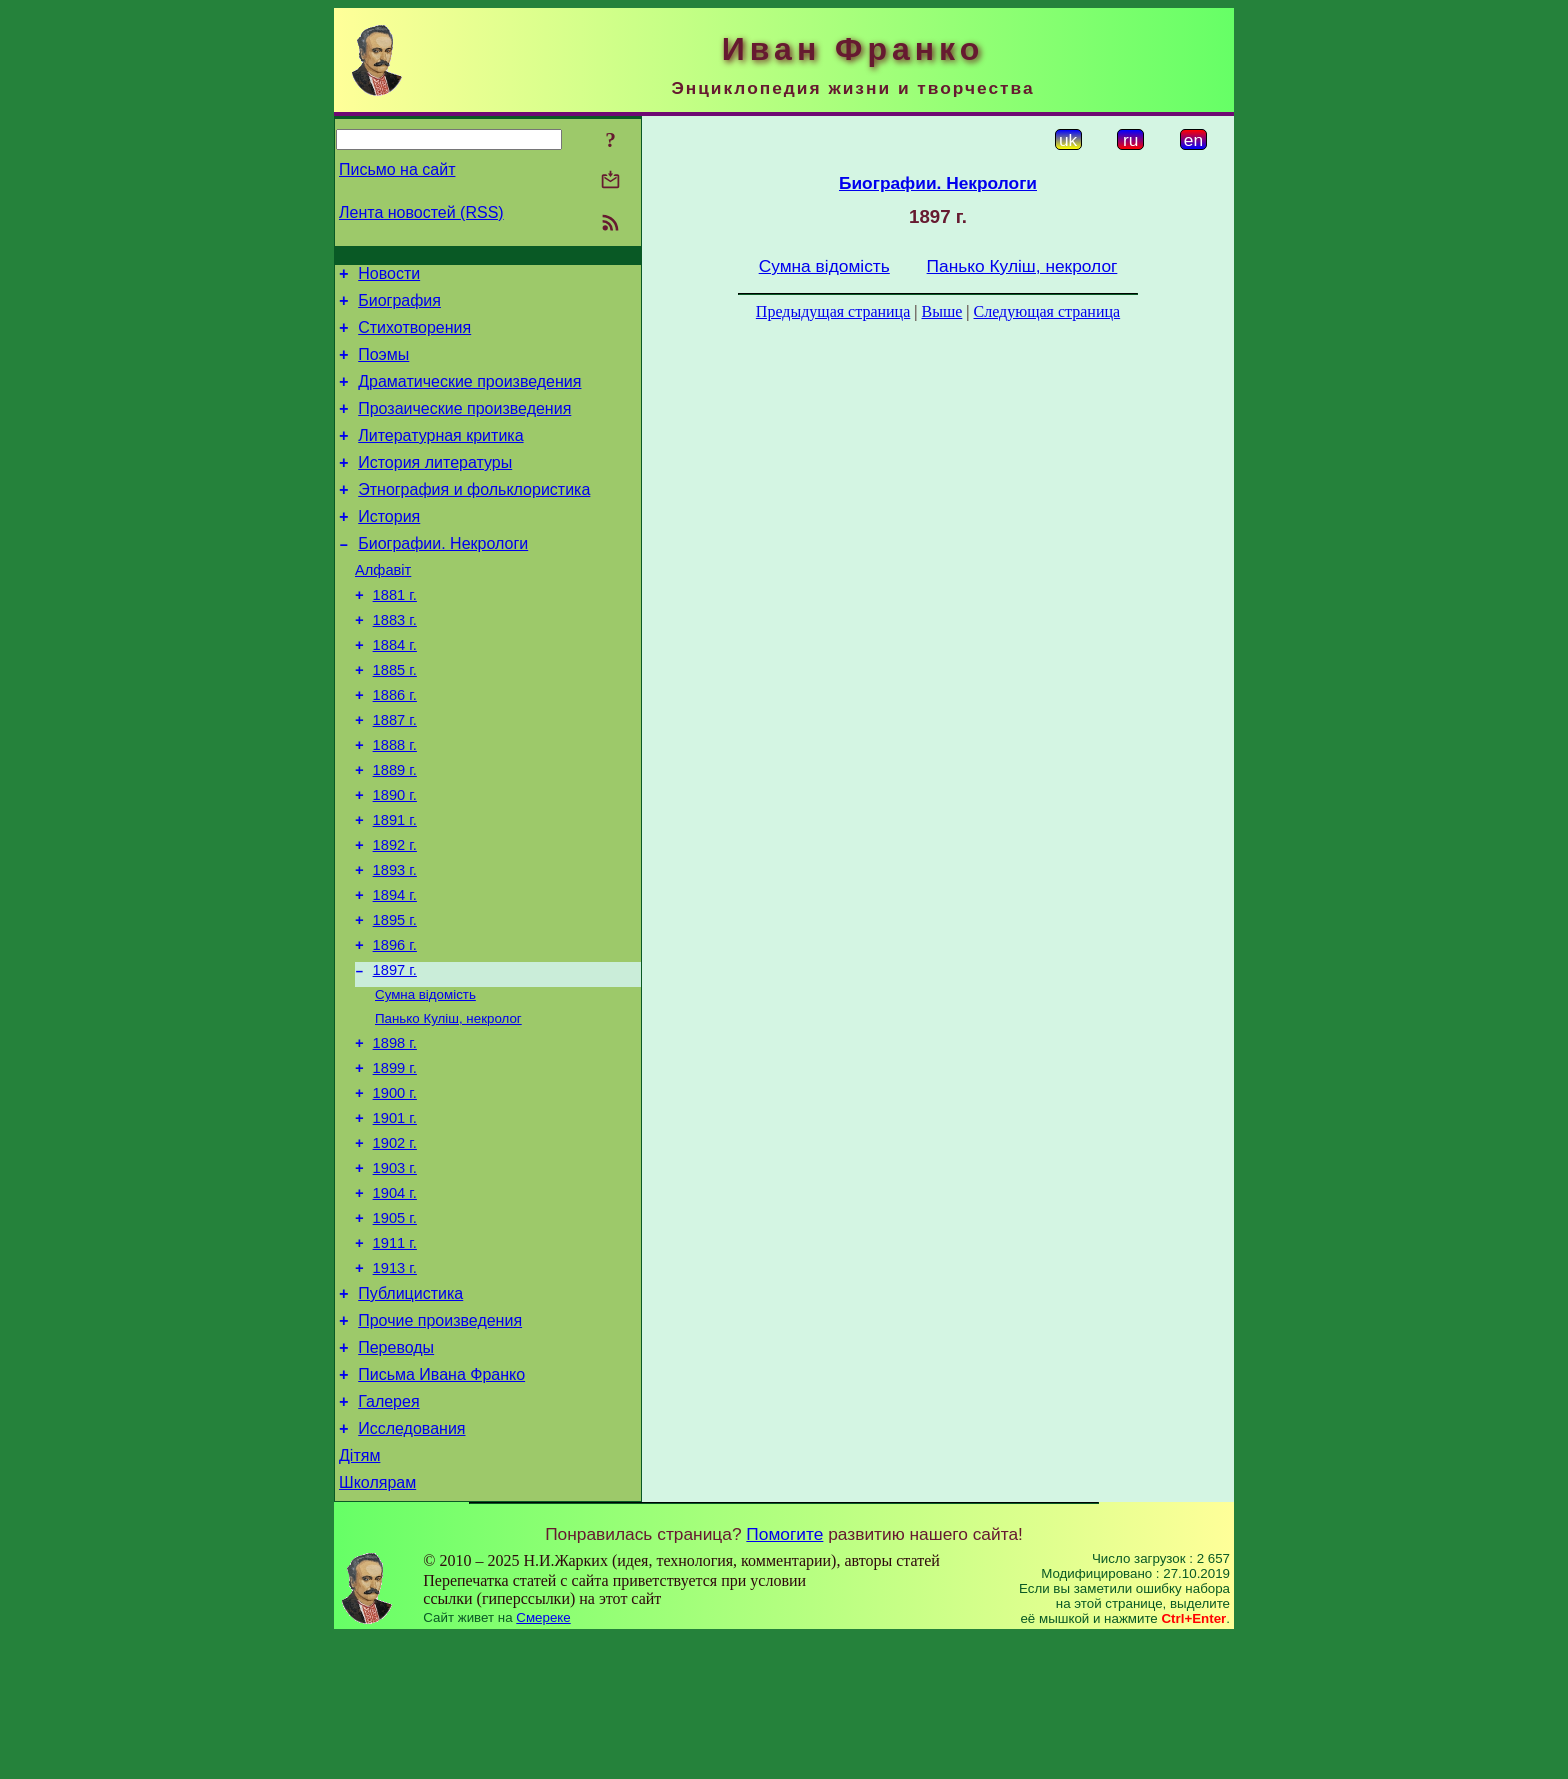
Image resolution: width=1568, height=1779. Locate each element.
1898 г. (395, 1134)
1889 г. (395, 830)
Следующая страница (1047, 311)
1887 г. (395, 774)
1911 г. (395, 1358)
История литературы (435, 486)
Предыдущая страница (833, 311)
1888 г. (395, 802)
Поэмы (383, 366)
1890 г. (395, 858)
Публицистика (410, 1414)
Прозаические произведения (464, 426)
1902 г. (395, 1246)
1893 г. (395, 942)
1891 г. (395, 886)
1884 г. (395, 690)
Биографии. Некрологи (443, 576)
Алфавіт (383, 606)
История (389, 546)
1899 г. (395, 1162)
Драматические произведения (469, 396)
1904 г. (395, 1302)
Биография (399, 306)
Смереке (543, 1759)
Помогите (784, 1676)
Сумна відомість (425, 1080)
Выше (941, 311)
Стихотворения (414, 336)
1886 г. (395, 746)
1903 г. (395, 1274)
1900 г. (395, 1190)
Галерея (388, 1534)
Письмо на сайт (397, 169)
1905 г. (395, 1330)
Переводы (396, 1474)
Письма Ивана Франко (441, 1504)
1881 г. (395, 634)
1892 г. (395, 914)
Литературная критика (440, 456)
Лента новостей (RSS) (421, 212)
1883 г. (395, 662)
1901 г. (395, 1218)
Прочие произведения (440, 1444)
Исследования (411, 1564)
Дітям (359, 1594)
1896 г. (395, 1026)
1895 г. (395, 998)
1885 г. (395, 718)
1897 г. (395, 1054)
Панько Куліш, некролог (448, 1106)
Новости (389, 276)
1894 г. (395, 970)
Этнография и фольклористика (474, 516)
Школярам (377, 1624)
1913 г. (395, 1386)
